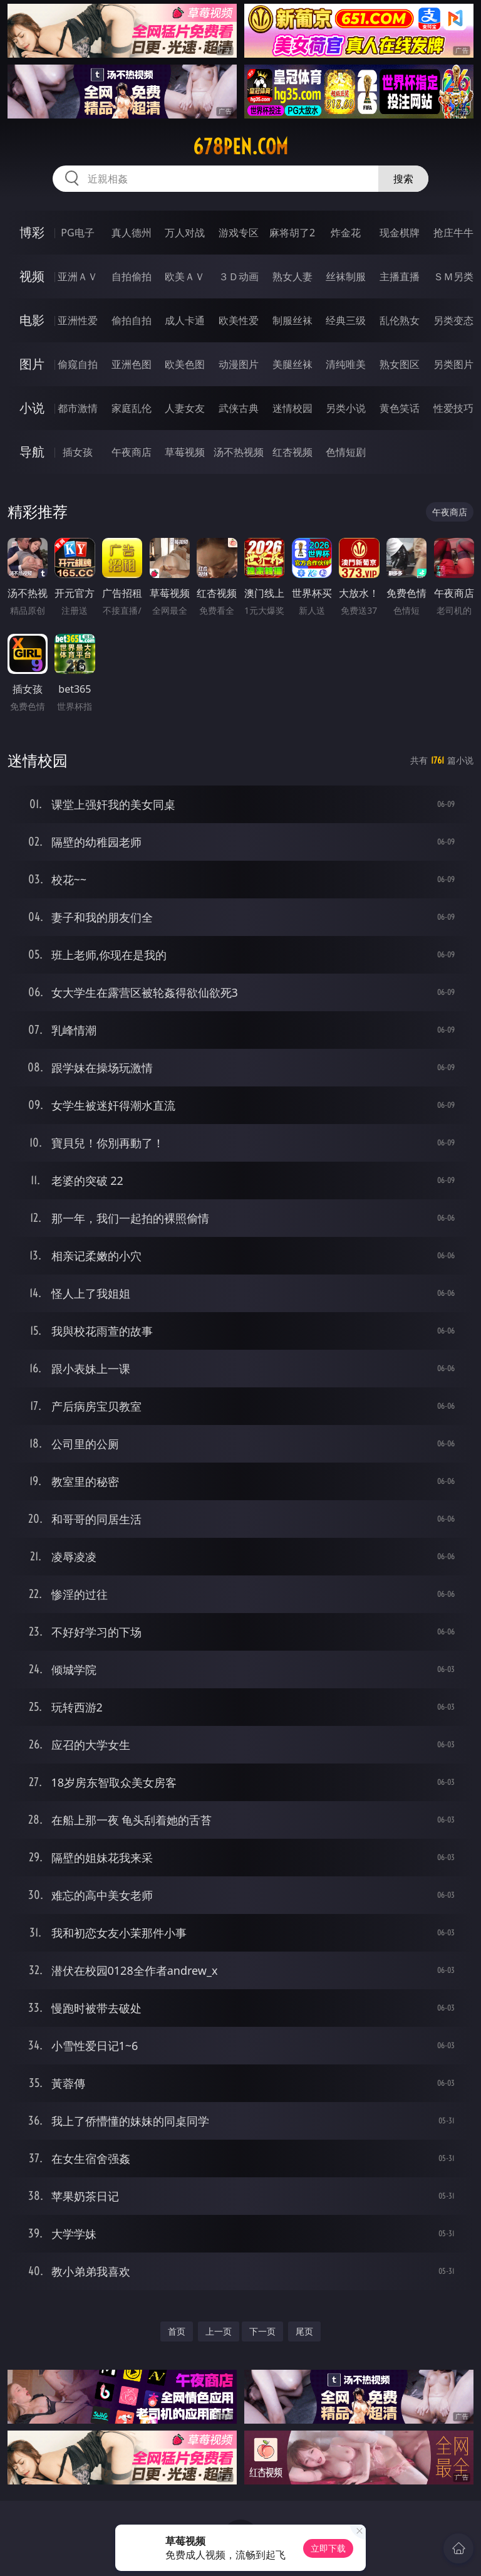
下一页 (262, 2331)
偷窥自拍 (78, 364)
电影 (31, 320)
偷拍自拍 (131, 320)
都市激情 (78, 408)
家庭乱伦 (131, 408)
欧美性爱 (239, 320)
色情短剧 (346, 452)
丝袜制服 (346, 276)
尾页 (304, 2331)
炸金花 (346, 232)
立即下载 (328, 2548)
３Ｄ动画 (239, 276)
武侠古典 (239, 408)
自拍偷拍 (131, 276)
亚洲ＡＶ (78, 276)
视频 (31, 276)
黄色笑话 (400, 408)
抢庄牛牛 (453, 232)
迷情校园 (292, 408)
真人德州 (131, 232)
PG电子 (77, 232)
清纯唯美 (346, 364)
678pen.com (240, 146)
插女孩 (78, 452)
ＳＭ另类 (453, 276)
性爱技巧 (453, 408)
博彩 (31, 232)
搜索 (403, 179)
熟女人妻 (292, 276)
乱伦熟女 (400, 320)
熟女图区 (400, 364)
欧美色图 (185, 364)
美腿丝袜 (292, 364)
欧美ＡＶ (185, 276)
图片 (31, 363)
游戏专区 (239, 232)
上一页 (218, 2331)
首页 (176, 2331)
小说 (31, 407)
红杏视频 (292, 452)
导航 (31, 451)
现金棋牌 (400, 232)
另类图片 (453, 364)
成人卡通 (185, 320)
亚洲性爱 (78, 320)
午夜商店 (131, 452)
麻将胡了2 (292, 232)
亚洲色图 (131, 364)
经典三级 (346, 320)
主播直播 (400, 276)
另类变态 (453, 320)
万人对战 (185, 232)
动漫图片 (239, 364)
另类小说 (346, 408)
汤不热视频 (239, 452)
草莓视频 (185, 452)
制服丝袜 (292, 320)
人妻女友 (185, 408)
